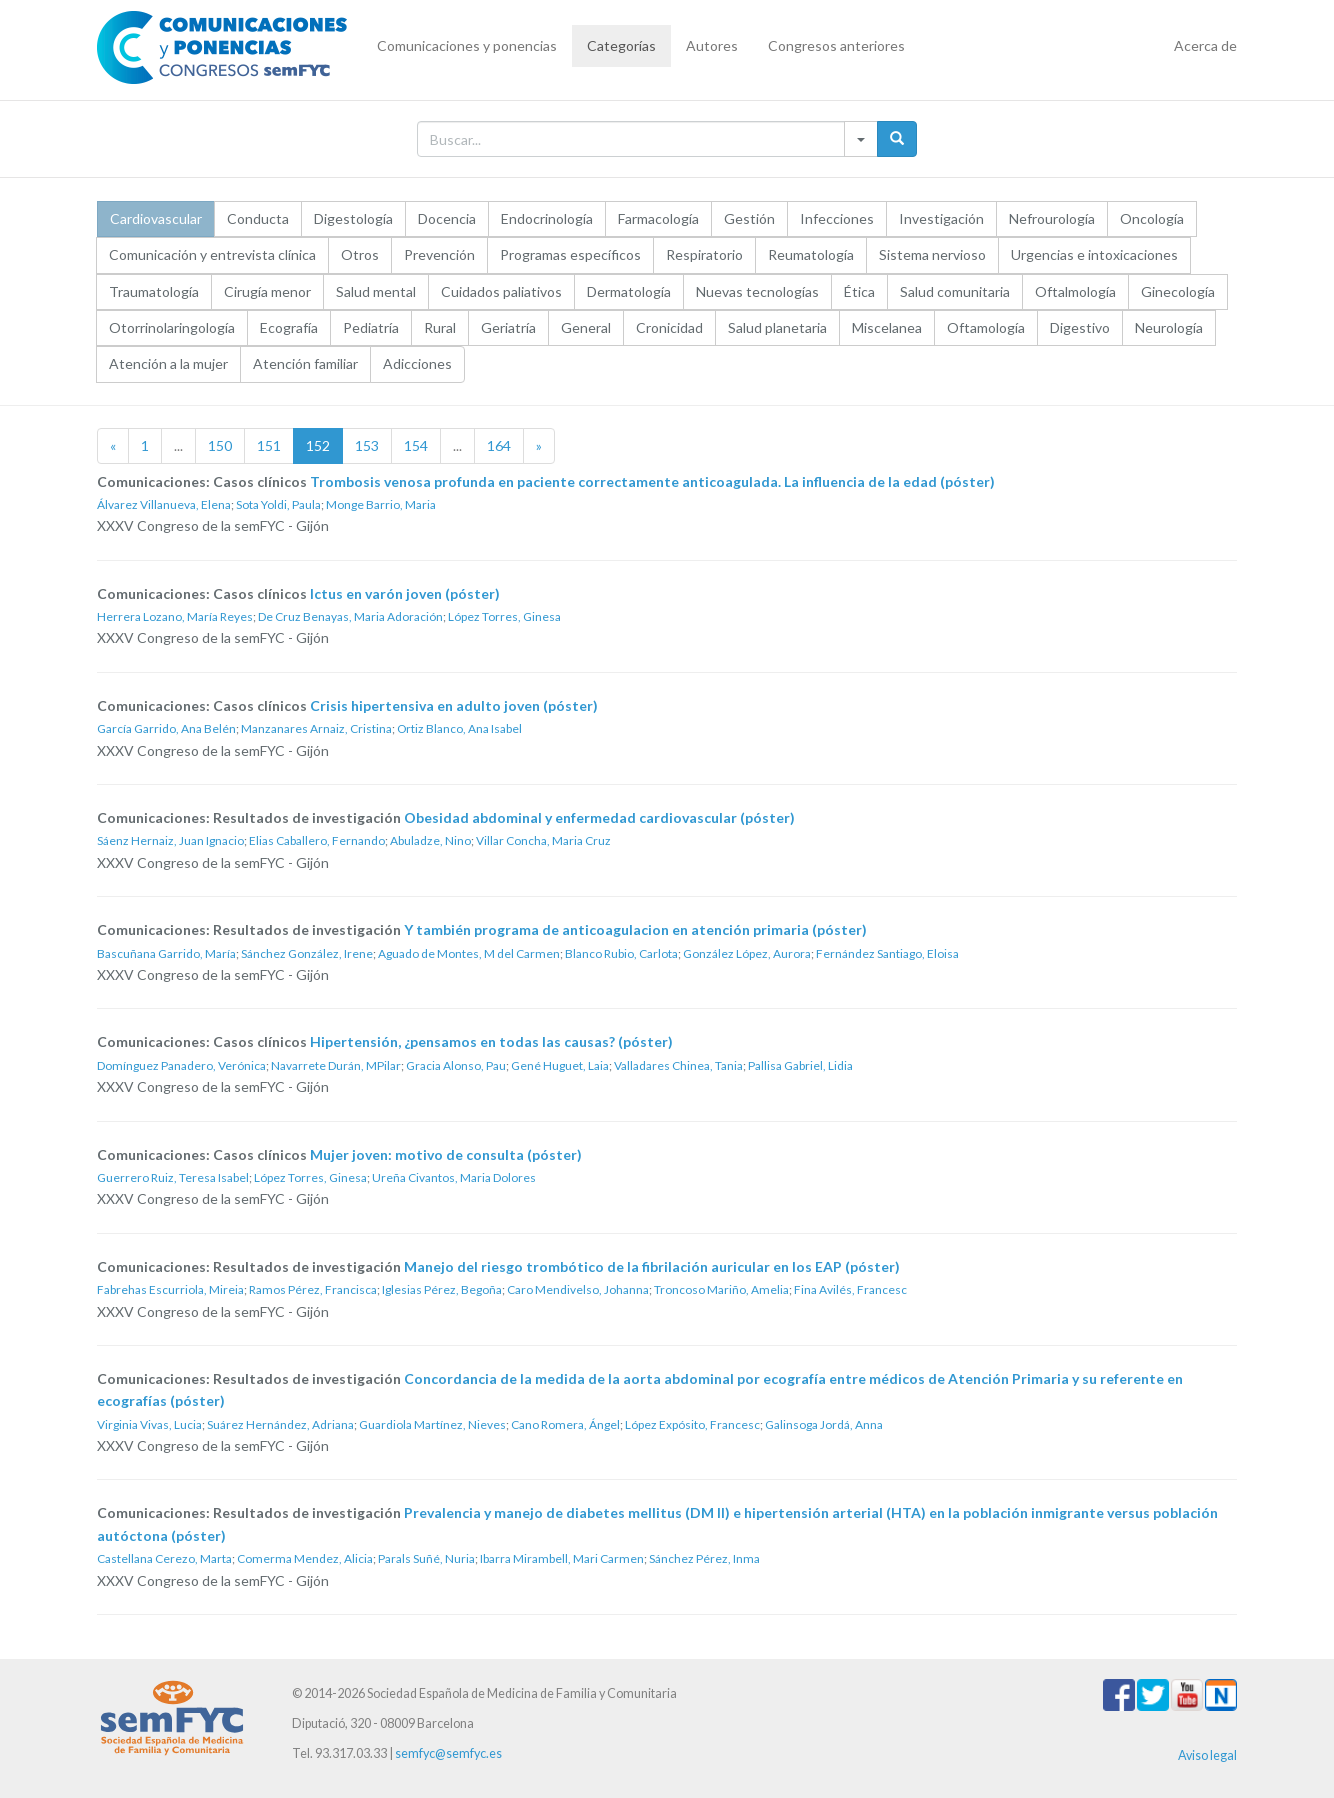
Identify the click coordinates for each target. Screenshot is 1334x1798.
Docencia (447, 218)
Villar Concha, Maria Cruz (543, 840)
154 (416, 445)
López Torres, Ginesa (504, 616)
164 (499, 445)
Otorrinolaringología (172, 327)
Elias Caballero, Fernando (317, 840)
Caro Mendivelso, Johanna (578, 1289)
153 (367, 445)
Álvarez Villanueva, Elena (164, 504)
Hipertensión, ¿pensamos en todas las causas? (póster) (491, 1041)
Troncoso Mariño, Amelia (721, 1289)
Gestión (749, 218)
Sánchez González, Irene (307, 953)
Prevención (439, 254)
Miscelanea (887, 327)
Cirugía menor (267, 291)
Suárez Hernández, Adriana (280, 1424)
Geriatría (508, 327)
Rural (440, 327)
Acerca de (1205, 45)
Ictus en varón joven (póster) (405, 593)
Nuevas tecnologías (757, 291)
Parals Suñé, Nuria (426, 1558)
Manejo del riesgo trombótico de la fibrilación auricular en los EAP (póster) (652, 1266)
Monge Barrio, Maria (381, 504)
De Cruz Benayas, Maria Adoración (350, 616)
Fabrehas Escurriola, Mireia (170, 1289)
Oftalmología (1075, 291)
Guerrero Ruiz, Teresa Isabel (173, 1177)
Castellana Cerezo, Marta (164, 1558)
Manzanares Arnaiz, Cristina (316, 728)
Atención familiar (305, 363)
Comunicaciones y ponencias (467, 45)
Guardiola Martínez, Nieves (432, 1424)
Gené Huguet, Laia (560, 1065)
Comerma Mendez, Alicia (305, 1558)
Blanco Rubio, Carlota (621, 953)
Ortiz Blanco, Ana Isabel (459, 728)
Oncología (1152, 218)
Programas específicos (570, 254)
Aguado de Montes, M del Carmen (469, 953)
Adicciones (417, 363)
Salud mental (376, 291)
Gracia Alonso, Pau (456, 1065)
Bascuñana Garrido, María (166, 953)
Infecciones (837, 218)
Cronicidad (669, 327)
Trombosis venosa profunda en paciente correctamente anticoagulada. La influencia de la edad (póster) (652, 481)
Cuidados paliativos (501, 291)
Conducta (258, 218)
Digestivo (1080, 327)
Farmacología (658, 218)
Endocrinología (547, 218)
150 (220, 445)
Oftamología (986, 327)
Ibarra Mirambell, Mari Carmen (562, 1558)
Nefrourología (1052, 218)
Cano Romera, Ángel (565, 1424)
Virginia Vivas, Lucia (149, 1424)
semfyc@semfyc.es (448, 1753)
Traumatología (154, 291)
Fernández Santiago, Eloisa (887, 953)
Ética (859, 291)
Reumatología (811, 254)
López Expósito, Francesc (692, 1424)
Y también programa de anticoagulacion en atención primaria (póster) (635, 929)
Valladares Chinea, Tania (678, 1065)
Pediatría (371, 327)
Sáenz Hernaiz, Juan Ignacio (170, 840)
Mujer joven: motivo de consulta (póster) (446, 1154)
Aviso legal (1207, 1755)
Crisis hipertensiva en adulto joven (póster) (454, 705)
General (586, 327)
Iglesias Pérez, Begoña (442, 1289)
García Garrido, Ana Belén (166, 728)
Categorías (621, 45)
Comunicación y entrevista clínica (212, 254)
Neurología (1169, 327)
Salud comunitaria (955, 291)
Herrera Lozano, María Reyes (175, 616)
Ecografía (289, 327)
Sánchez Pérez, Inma (704, 1558)
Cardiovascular (156, 218)
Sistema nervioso (932, 254)
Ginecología (1178, 291)
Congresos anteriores (836, 45)
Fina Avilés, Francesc (850, 1289)
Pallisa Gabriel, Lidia (800, 1065)
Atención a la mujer (168, 363)
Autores (712, 45)
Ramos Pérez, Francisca (313, 1289)
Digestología (353, 218)
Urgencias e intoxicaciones (1094, 254)
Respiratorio (704, 254)
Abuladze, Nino (430, 840)
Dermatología (629, 291)
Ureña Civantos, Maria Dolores (454, 1177)
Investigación (941, 218)
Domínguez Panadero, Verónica (181, 1065)
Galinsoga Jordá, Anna (824, 1424)
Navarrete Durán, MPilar (336, 1065)
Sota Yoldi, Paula (278, 504)
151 (269, 445)
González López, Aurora (747, 953)
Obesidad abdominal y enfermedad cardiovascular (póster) (599, 817)
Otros (360, 254)
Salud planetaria (777, 327)
